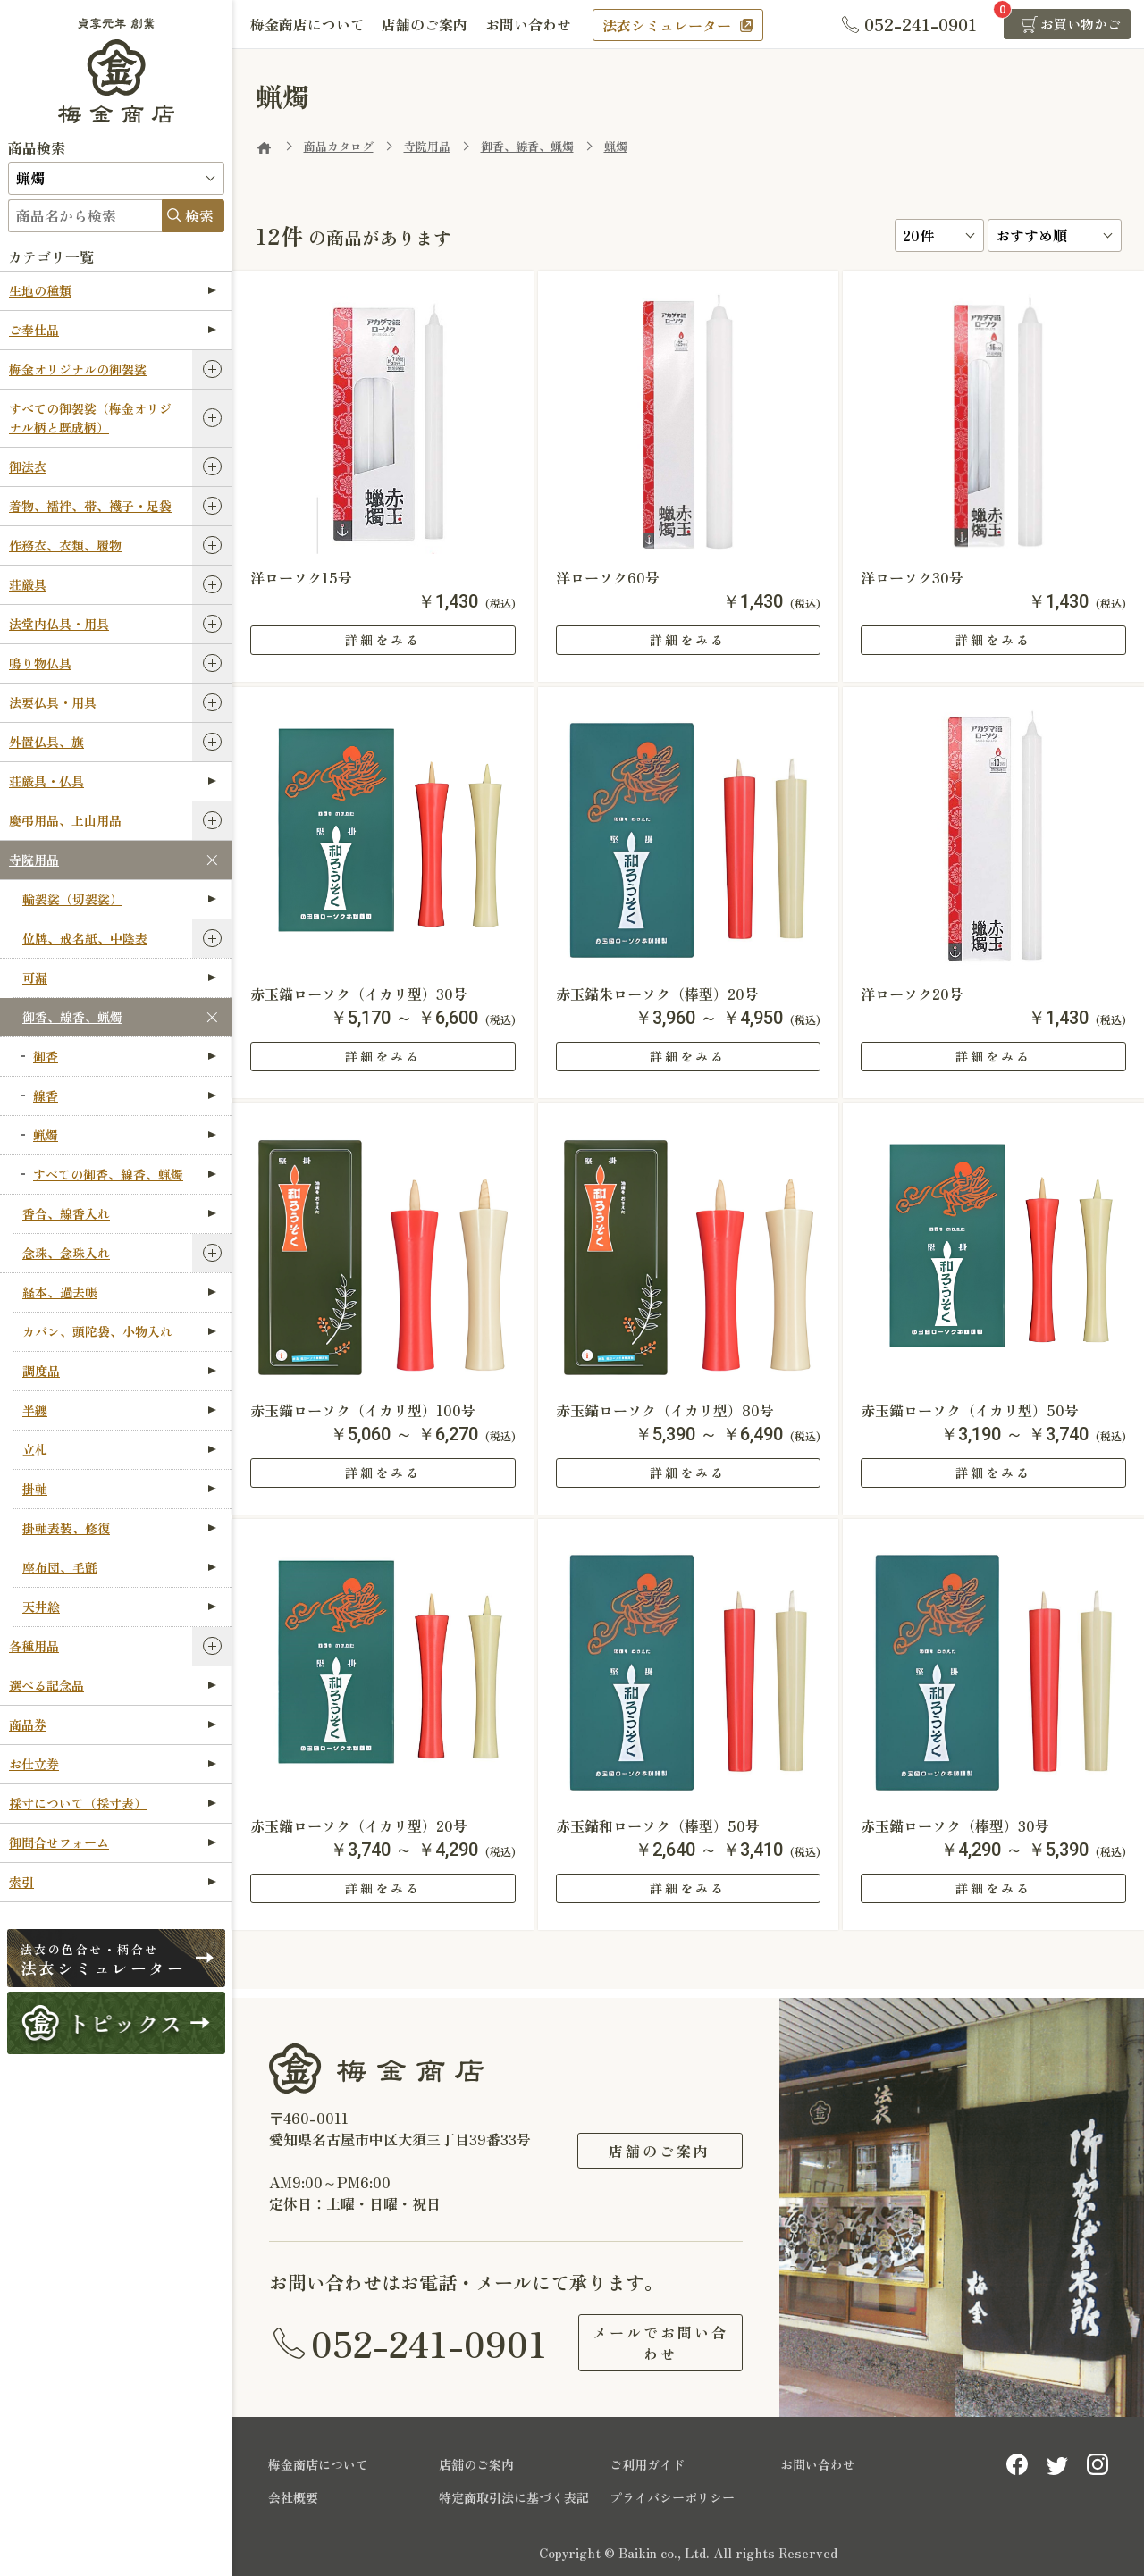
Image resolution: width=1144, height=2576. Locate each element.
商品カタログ (339, 146)
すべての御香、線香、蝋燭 (124, 1174)
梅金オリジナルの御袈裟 (78, 369)
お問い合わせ (529, 24)
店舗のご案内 (425, 24)
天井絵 (119, 1606)
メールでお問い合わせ (660, 2342)
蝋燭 (124, 1135)
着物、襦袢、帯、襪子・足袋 (90, 506)
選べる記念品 (112, 1685)
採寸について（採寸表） (112, 1803)
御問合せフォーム (112, 1842)
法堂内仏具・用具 (59, 624)
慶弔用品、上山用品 (65, 820)
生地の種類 (112, 290)
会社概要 (293, 2497)
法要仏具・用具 (53, 702)
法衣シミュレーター (667, 25)
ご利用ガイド (647, 2464)
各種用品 (34, 1646)
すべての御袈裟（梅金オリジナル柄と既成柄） (90, 417)
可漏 (119, 977)
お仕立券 (112, 1764)
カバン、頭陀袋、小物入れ (119, 1331)
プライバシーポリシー (672, 2497)
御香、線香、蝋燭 (72, 1017)
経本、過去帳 (119, 1292)
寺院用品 (34, 859)
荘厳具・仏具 (112, 781)
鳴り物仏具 (40, 663)
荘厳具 (27, 584)
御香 (124, 1056)
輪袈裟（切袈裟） (119, 899)
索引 (112, 1882)
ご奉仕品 (112, 330)
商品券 (112, 1724)
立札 (119, 1449)
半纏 (119, 1410)
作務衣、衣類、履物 (65, 545)
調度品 (119, 1371)
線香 (124, 1095)
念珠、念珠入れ (66, 1253)
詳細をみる (383, 640)
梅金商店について (307, 24)
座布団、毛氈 (119, 1567)
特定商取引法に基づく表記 (514, 2497)
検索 (199, 215)
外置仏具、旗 (46, 742)
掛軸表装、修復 (119, 1528)
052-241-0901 (429, 2343)
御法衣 (27, 466)
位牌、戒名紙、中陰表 (84, 938)
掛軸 (119, 1489)
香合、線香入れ (119, 1213)
